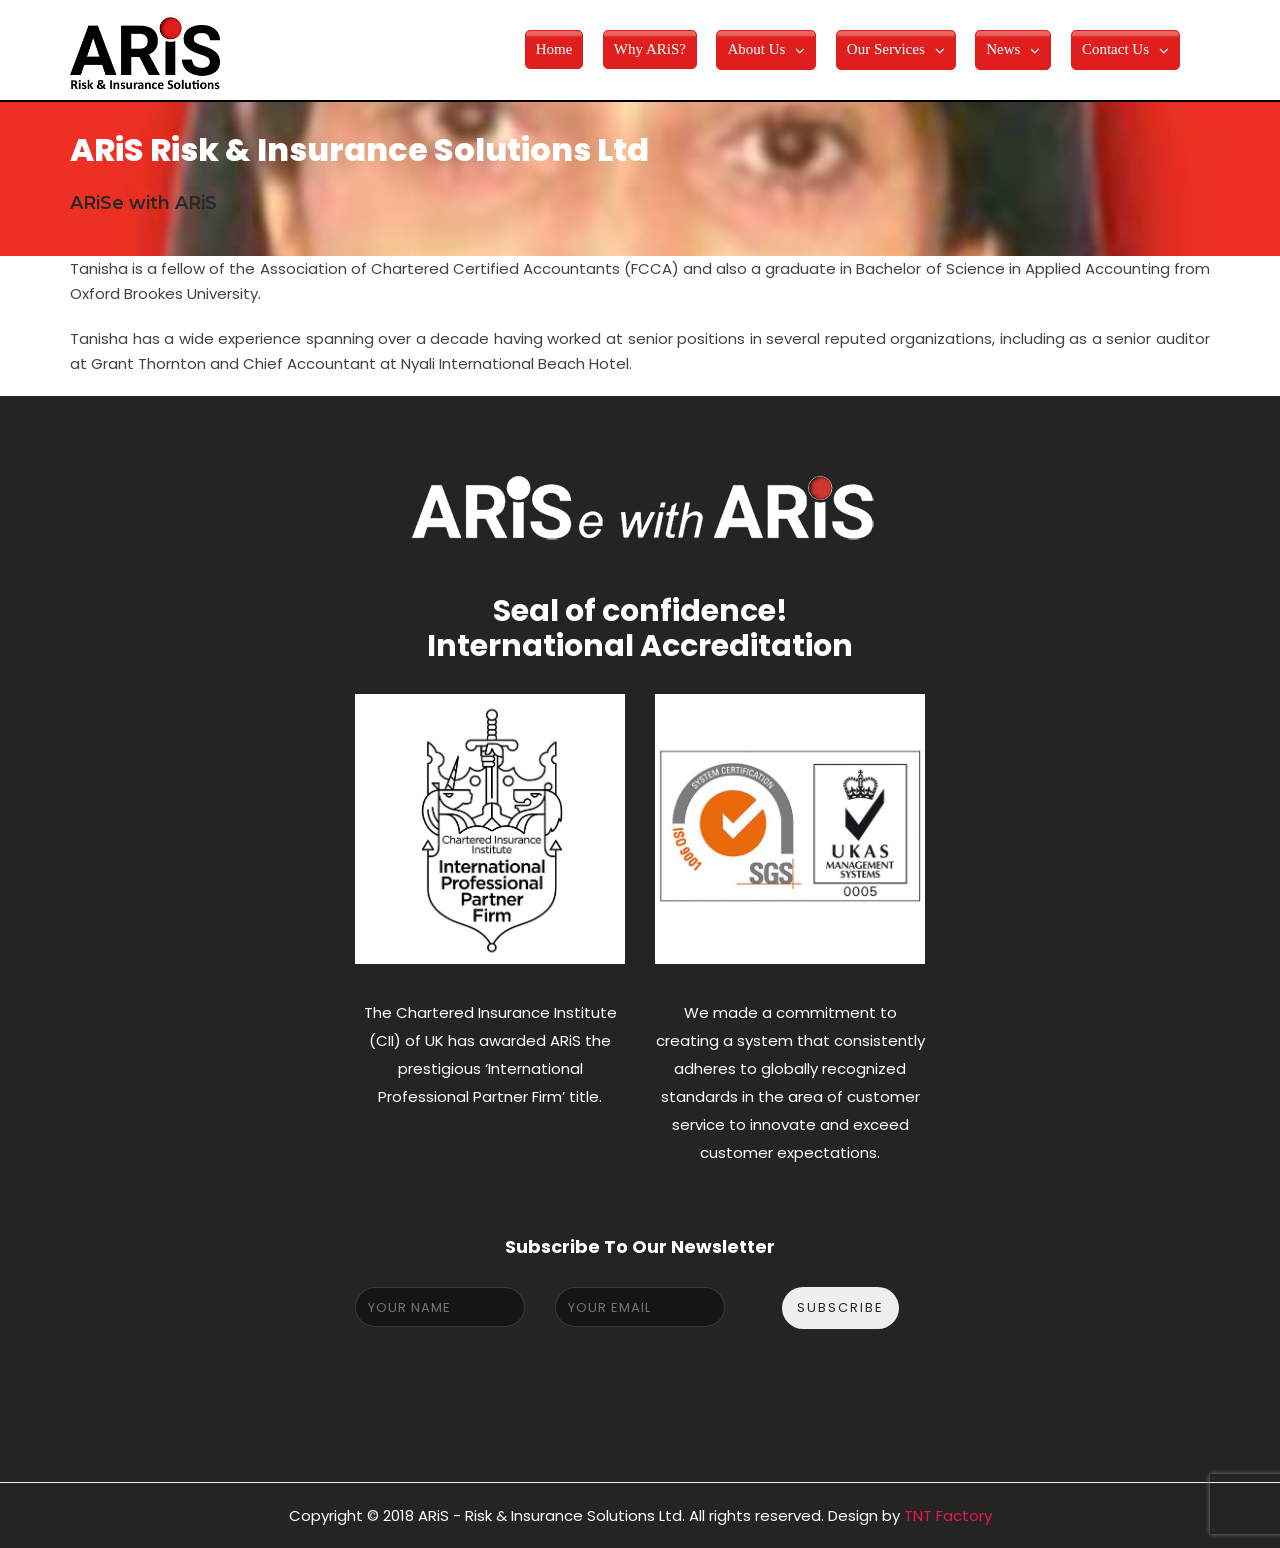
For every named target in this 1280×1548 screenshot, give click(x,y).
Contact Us (1115, 49)
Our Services (886, 49)
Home (554, 49)
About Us (756, 49)
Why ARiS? (650, 49)
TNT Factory (948, 1515)
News (1003, 49)
